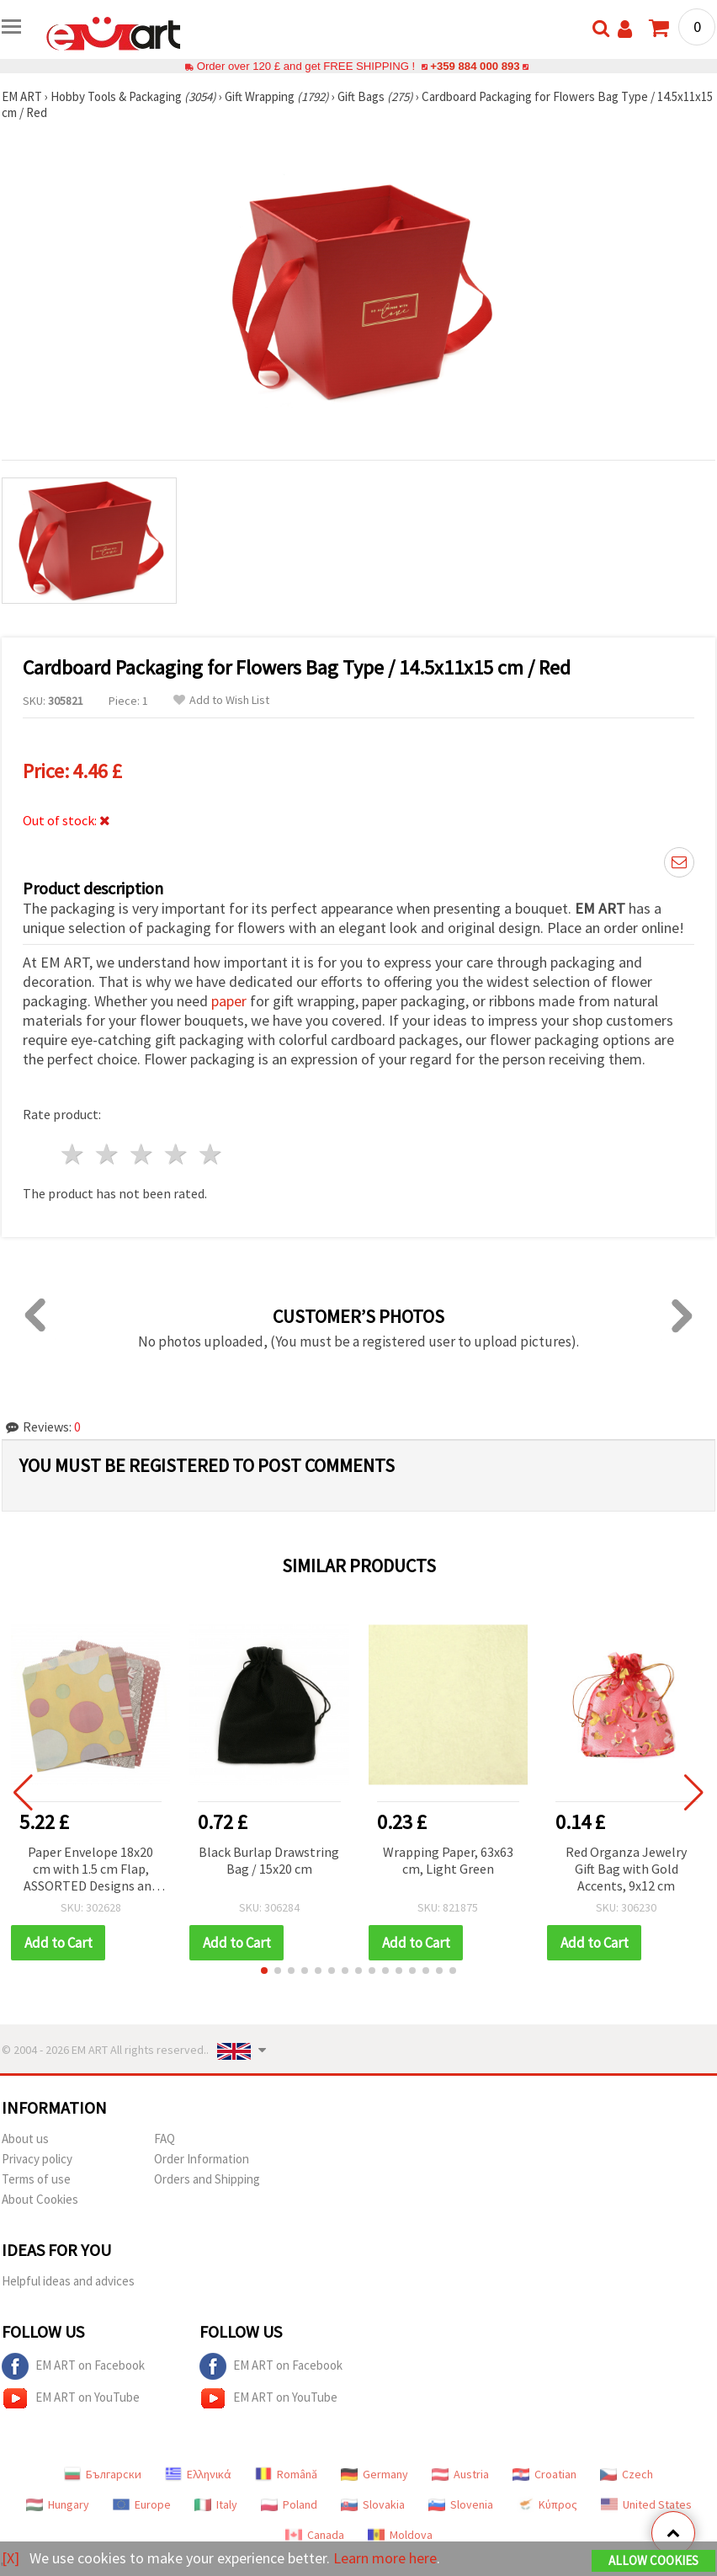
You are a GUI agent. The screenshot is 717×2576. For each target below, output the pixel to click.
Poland (289, 2504)
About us (25, 2139)
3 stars (142, 1154)
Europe (142, 2504)
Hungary (57, 2504)
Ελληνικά (198, 2474)
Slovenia (460, 2504)
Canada (314, 2534)
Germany (374, 2474)
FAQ (164, 2139)
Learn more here (385, 2558)
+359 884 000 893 (474, 66)
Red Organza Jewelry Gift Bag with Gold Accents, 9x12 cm (626, 1868)
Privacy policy (37, 2159)
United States (646, 2504)
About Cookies (40, 2199)
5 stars (211, 1154)
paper (229, 1001)
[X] (10, 2558)
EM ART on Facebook (73, 2366)
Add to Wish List (221, 700)
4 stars (176, 1154)
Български (102, 2474)
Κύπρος (547, 2504)
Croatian (544, 2474)
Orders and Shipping (207, 2179)
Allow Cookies (653, 2560)
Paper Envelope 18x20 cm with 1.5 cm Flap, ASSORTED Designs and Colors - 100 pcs (91, 1869)
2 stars (108, 1154)
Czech (626, 2474)
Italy (215, 2504)
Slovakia (373, 2504)
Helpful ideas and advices (68, 2281)
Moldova (400, 2534)
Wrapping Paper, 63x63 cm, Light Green (448, 1860)
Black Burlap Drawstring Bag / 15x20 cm (269, 1860)
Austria (460, 2474)
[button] (264, 1970)
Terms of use (36, 2179)
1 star (73, 1154)
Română (286, 2474)
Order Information (201, 2159)
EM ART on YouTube (71, 2398)
